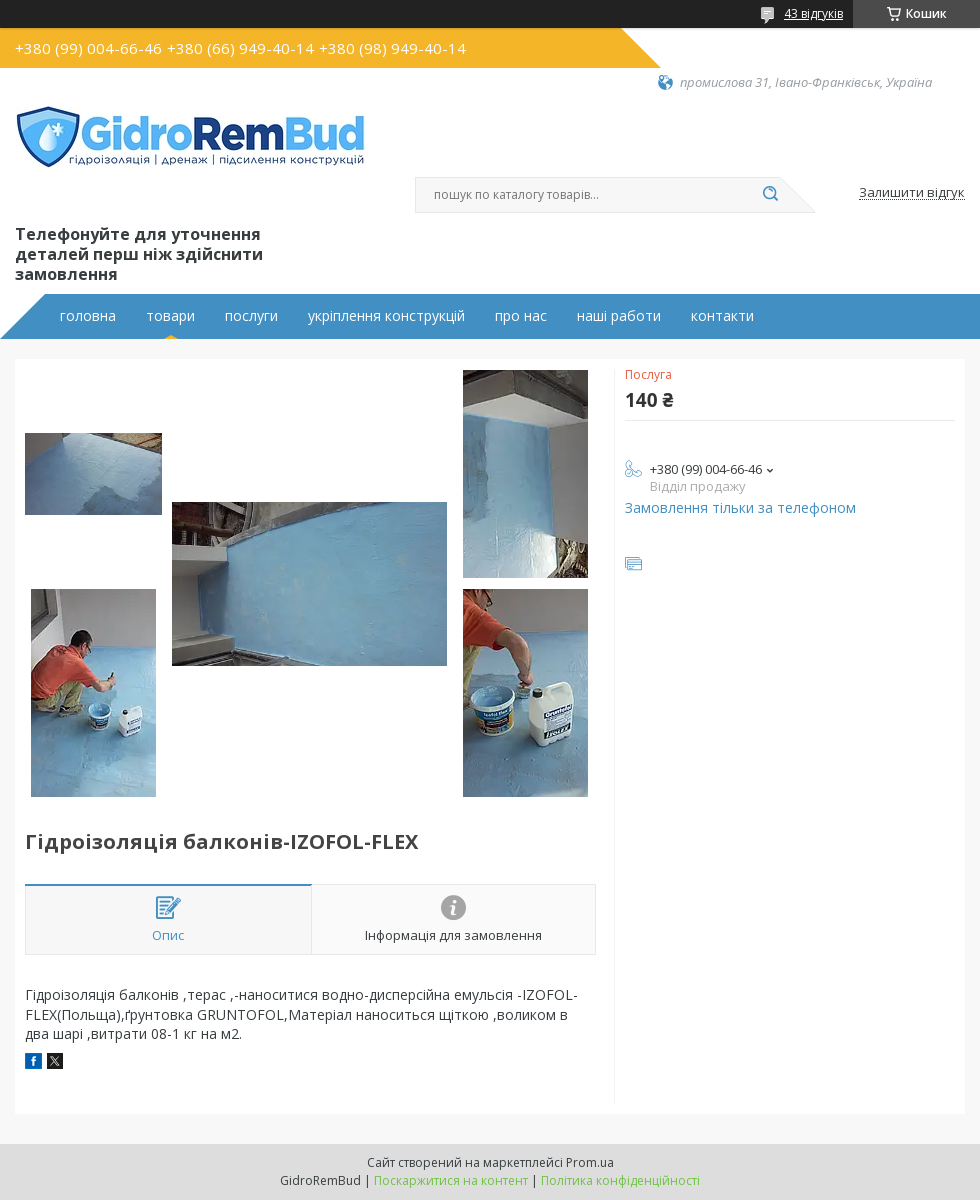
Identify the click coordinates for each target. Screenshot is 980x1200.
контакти (722, 316)
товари (170, 316)
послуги (251, 316)
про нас (521, 316)
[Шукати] (770, 195)
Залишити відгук (912, 193)
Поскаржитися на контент (451, 1180)
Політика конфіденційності (620, 1180)
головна (88, 316)
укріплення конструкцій (386, 316)
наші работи (619, 316)
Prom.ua (590, 1162)
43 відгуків (813, 13)
